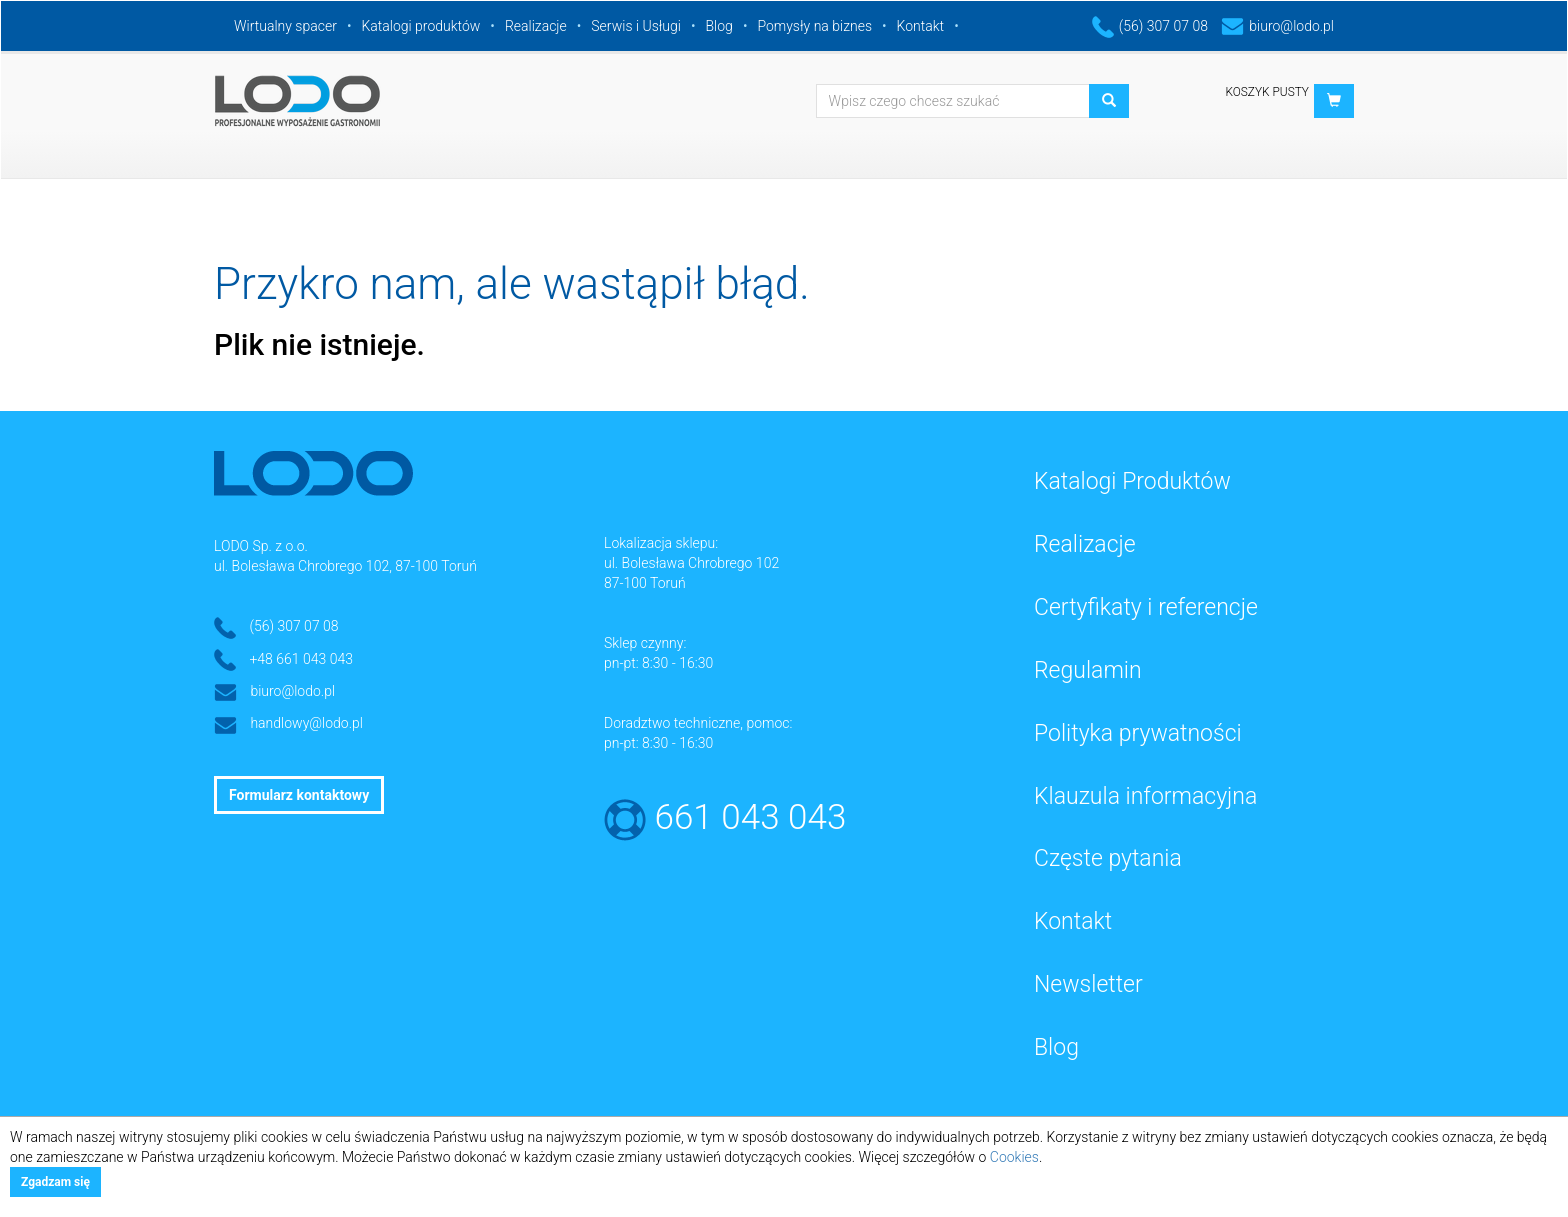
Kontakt (921, 26)
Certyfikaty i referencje (1146, 607)
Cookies (1014, 1157)
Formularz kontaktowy (299, 795)
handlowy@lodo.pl (306, 723)
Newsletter (1088, 984)
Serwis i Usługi (636, 26)
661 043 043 (751, 817)
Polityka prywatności (1138, 733)
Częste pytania (1108, 858)
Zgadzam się (55, 1182)
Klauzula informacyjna (1145, 796)
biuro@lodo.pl (1277, 26)
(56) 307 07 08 (1150, 26)
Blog (719, 26)
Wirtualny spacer (285, 26)
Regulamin (1088, 670)
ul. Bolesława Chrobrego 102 (691, 563)
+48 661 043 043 (301, 659)
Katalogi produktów (420, 26)
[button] (1334, 101)
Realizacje (536, 26)
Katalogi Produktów (1132, 481)
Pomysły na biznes (814, 26)
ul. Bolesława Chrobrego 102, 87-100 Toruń (345, 566)
